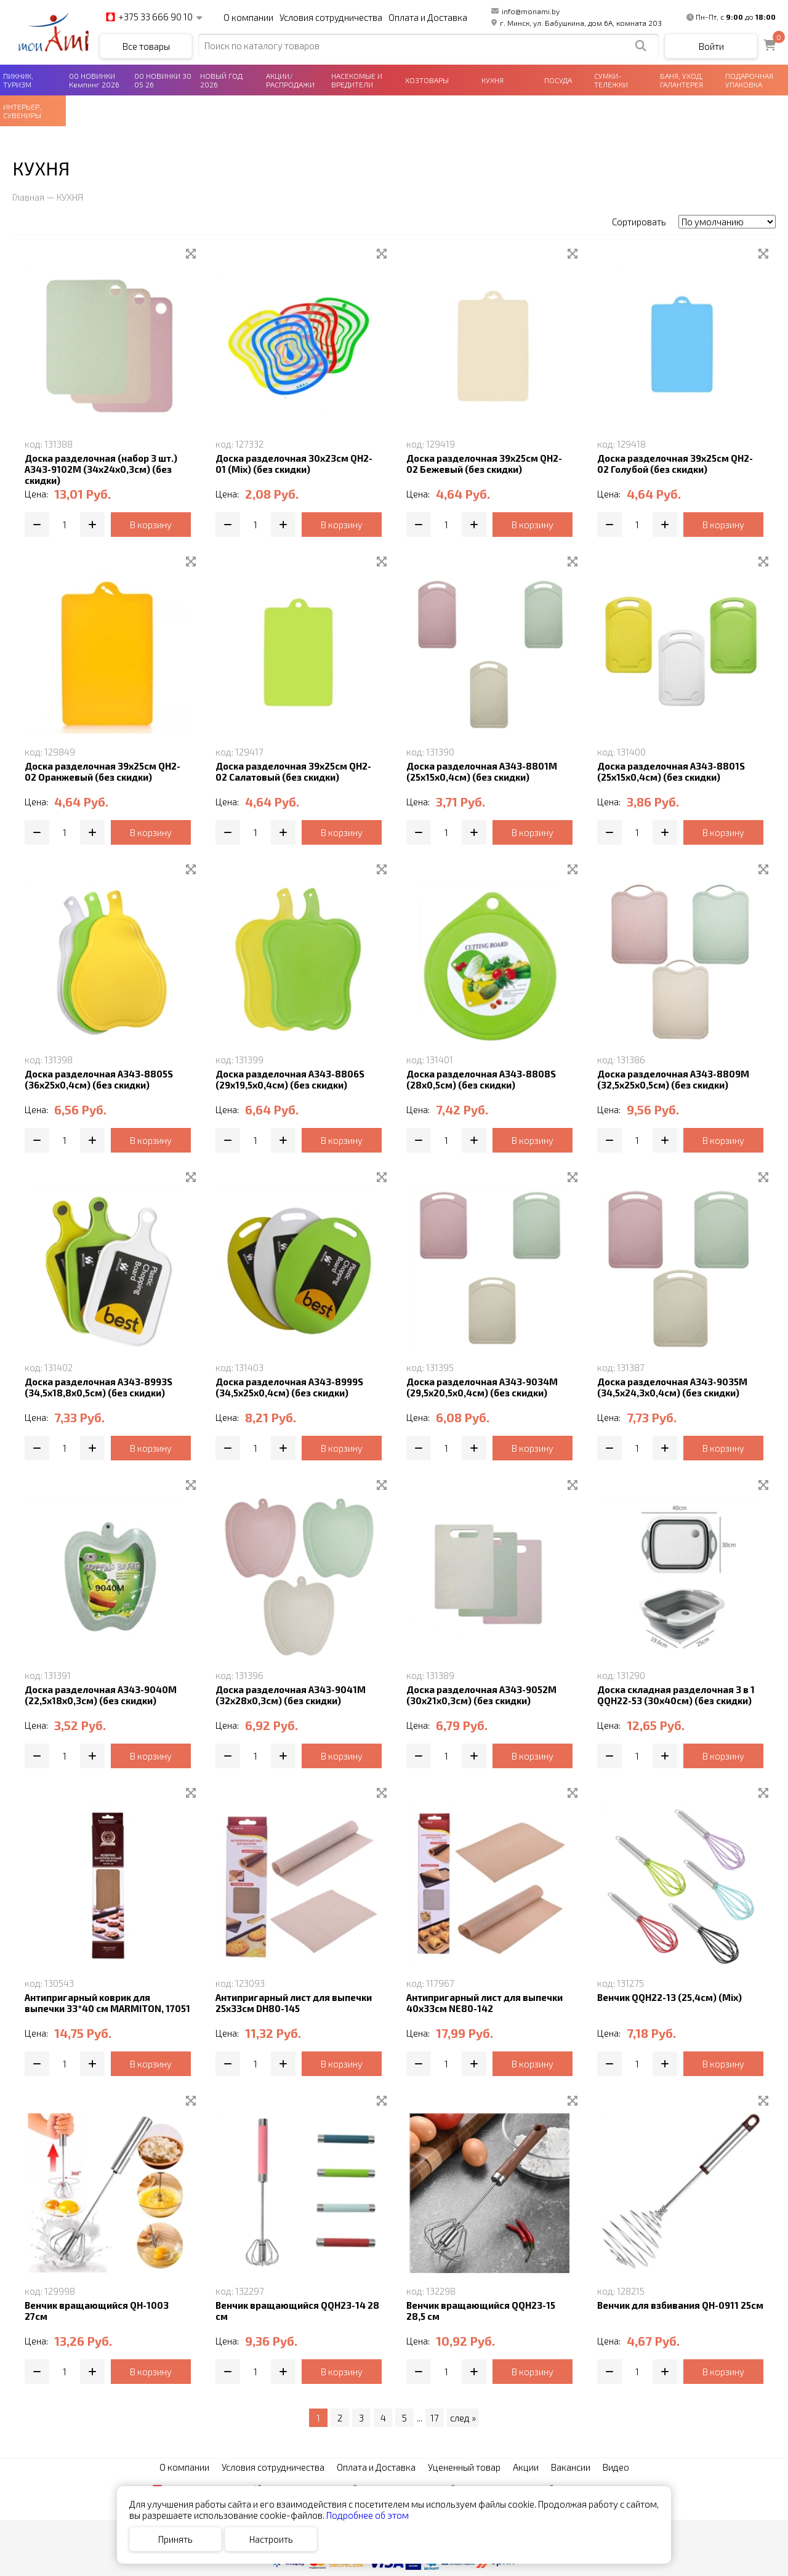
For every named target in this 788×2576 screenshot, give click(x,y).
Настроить (271, 2539)
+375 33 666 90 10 (149, 17)
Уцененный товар (464, 2467)
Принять (175, 2539)
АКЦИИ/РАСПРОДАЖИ (290, 80)
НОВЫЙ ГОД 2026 (221, 80)
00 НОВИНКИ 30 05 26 (162, 80)
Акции (526, 2467)
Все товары (146, 46)
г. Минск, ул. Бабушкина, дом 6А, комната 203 (576, 22)
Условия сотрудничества (330, 17)
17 (434, 2417)
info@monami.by (525, 11)
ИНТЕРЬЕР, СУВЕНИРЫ (22, 110)
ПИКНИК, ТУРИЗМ (18, 80)
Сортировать (639, 221)
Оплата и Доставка (427, 17)
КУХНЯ (492, 80)
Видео (616, 2467)
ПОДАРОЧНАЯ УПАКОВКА (749, 80)
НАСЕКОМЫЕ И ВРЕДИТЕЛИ (356, 80)
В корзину (151, 524)
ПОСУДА (558, 80)
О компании (248, 17)
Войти (711, 46)
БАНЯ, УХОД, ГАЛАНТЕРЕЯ (681, 80)
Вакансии (570, 2467)
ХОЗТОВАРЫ (427, 80)
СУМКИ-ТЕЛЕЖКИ (611, 80)
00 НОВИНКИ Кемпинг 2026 (94, 80)
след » (463, 2417)
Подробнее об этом (367, 2515)
